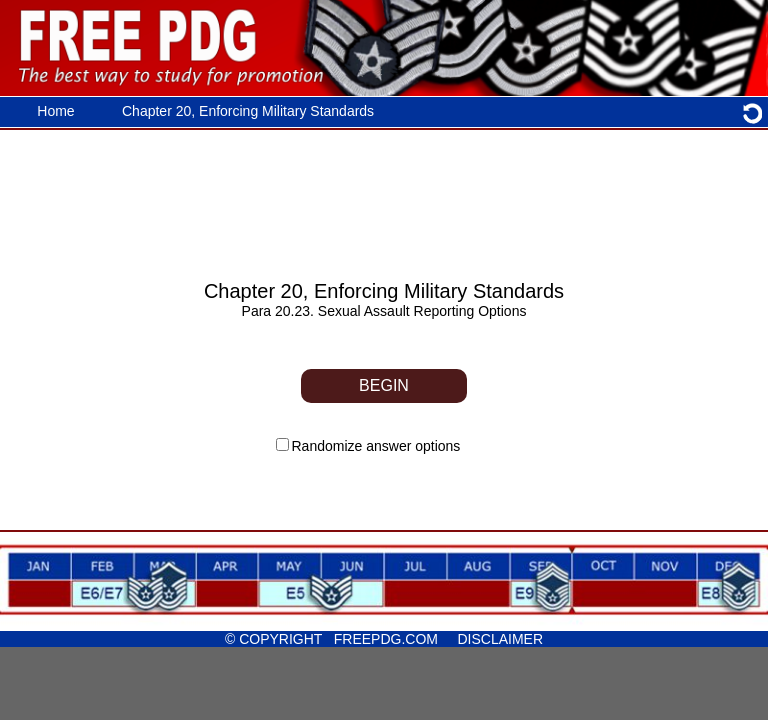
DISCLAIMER (496, 639)
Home (55, 111)
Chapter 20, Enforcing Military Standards (248, 111)
